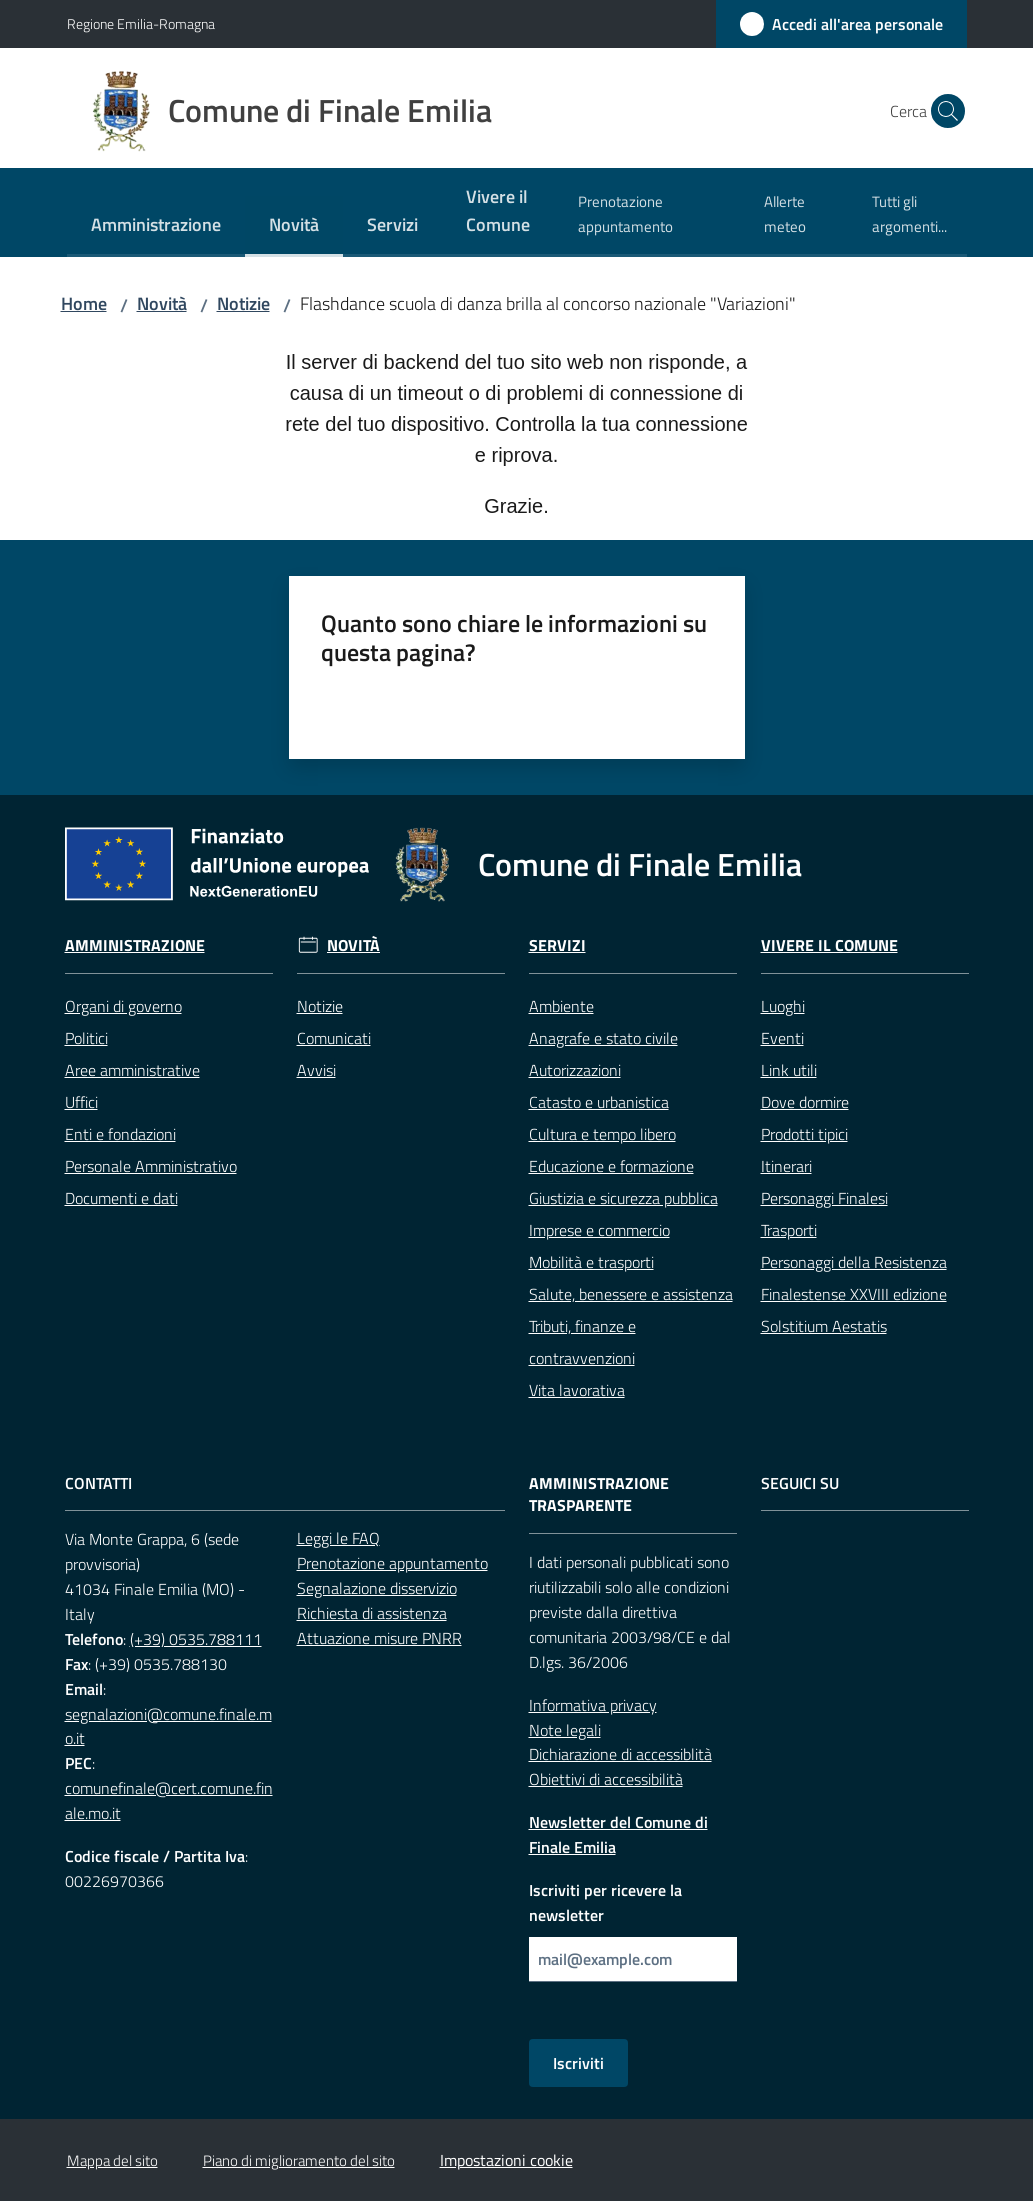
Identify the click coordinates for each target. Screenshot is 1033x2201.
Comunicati (334, 1038)
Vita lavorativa (577, 1390)
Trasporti (789, 1230)
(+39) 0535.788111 (196, 1639)
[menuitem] (156, 226)
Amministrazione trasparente (599, 1495)
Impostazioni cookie (506, 2160)
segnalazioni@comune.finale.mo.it (168, 1726)
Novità (162, 303)
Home (84, 303)
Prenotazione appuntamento (392, 1563)
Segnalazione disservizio (377, 1588)
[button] (943, 111)
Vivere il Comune (829, 945)
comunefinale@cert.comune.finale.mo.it (169, 1800)
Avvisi (316, 1070)
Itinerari (786, 1166)
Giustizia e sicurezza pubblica (623, 1198)
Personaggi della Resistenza (854, 1262)
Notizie (243, 303)
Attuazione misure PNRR (379, 1638)
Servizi (557, 945)
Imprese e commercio (599, 1230)
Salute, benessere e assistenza (631, 1294)
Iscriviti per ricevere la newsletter (605, 1902)
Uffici (81, 1102)
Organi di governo (123, 1006)
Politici (86, 1038)
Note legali (565, 1730)
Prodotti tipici (804, 1134)
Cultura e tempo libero (602, 1134)
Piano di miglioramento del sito (299, 2160)
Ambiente (561, 1006)
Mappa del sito (112, 2160)
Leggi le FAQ (338, 1538)
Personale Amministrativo (151, 1166)
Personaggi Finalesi (824, 1198)
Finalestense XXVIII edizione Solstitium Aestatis (854, 1310)
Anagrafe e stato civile (603, 1038)
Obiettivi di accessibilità (606, 1779)
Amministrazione (135, 945)
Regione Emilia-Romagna (141, 23)
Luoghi (783, 1006)
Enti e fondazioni (120, 1134)
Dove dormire (805, 1102)
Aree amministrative (132, 1070)
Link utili (789, 1070)
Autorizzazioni (575, 1070)
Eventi (782, 1038)
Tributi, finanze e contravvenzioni (582, 1342)
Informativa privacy (593, 1705)
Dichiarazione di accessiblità (620, 1754)
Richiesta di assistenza (372, 1613)
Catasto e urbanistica (599, 1102)
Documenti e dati (121, 1198)
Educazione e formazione (611, 1166)
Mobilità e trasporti (591, 1262)
